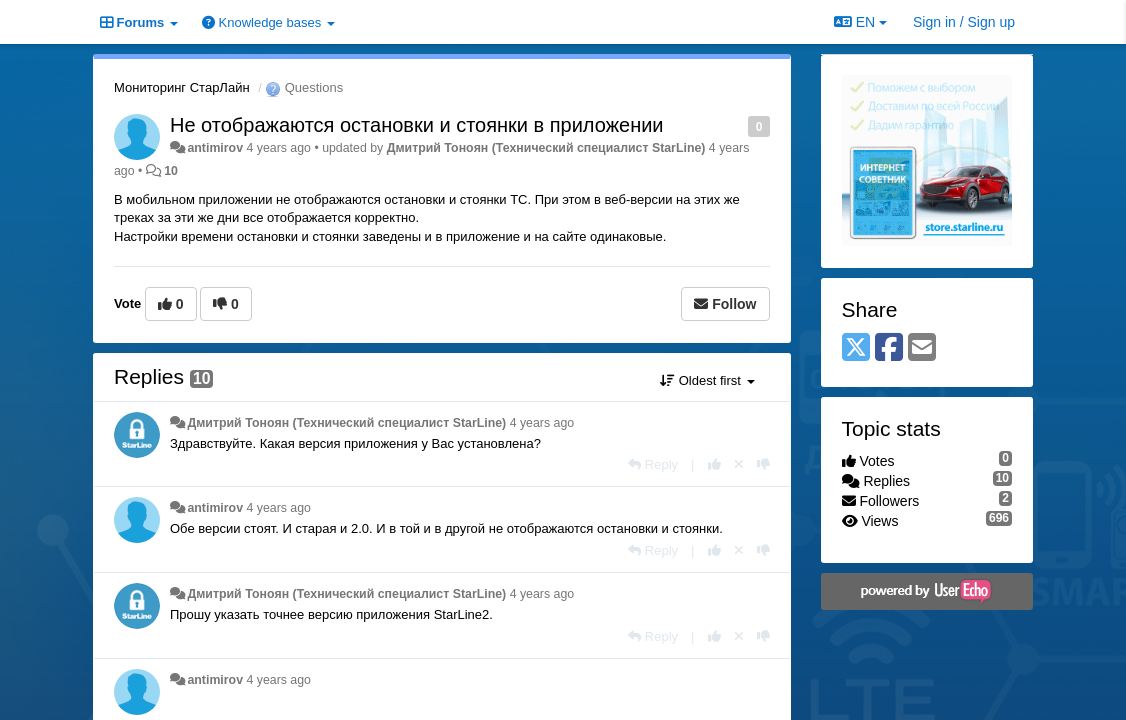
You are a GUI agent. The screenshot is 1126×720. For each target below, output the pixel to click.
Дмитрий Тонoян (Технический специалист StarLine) (546, 148)
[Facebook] (889, 348)
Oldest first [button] (707, 380)
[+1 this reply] (714, 464)
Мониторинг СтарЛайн (182, 87)
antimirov (215, 148)
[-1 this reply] (763, 464)
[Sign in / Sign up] (964, 22)
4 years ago (542, 423)
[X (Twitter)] (856, 348)
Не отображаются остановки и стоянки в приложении (417, 125)
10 (171, 171)
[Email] (922, 348)
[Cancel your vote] (739, 464)
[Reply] (653, 464)
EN (860, 22)
